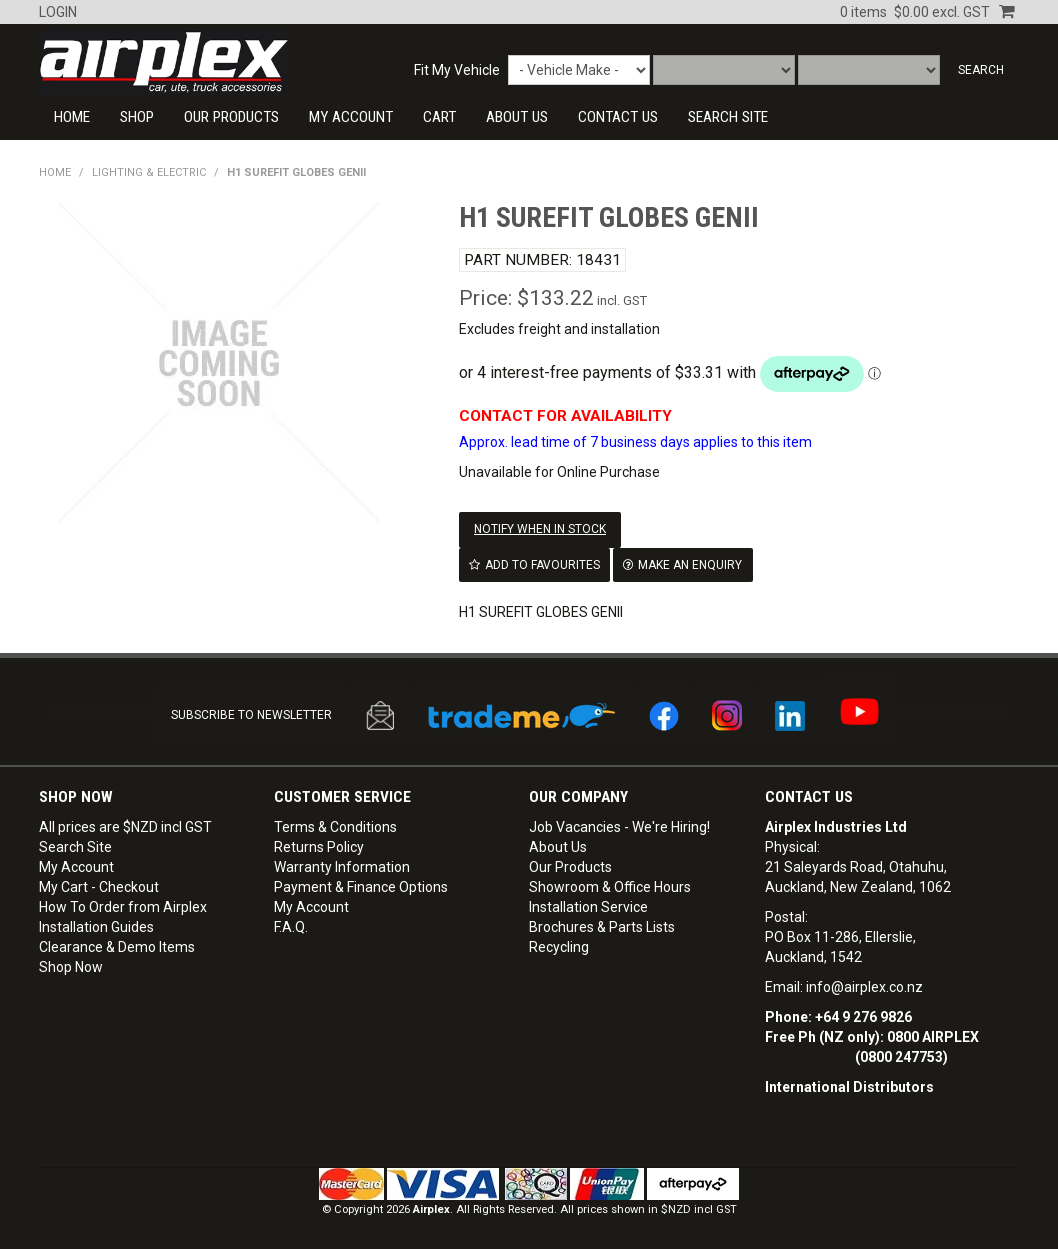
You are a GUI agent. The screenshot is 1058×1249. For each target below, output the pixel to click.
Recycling (559, 946)
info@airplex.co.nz (864, 986)
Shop (137, 117)
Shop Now (71, 966)
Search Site (75, 846)
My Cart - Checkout (99, 886)
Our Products (231, 117)
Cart (439, 117)
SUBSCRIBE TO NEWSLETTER (251, 714)
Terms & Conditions (335, 826)
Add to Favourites (542, 564)
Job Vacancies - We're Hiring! (619, 826)
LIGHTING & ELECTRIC (149, 172)
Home (72, 117)
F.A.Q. (291, 926)
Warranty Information (342, 866)
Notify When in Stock (540, 529)
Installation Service (588, 906)
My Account (351, 117)
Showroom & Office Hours (610, 886)
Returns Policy (319, 846)
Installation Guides (96, 926)
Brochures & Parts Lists (602, 926)
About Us (517, 117)
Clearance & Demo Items (117, 946)
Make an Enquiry (690, 564)
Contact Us (809, 796)
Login (58, 12)
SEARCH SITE (728, 117)
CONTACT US (618, 117)
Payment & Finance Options (361, 886)
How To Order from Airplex (123, 906)
